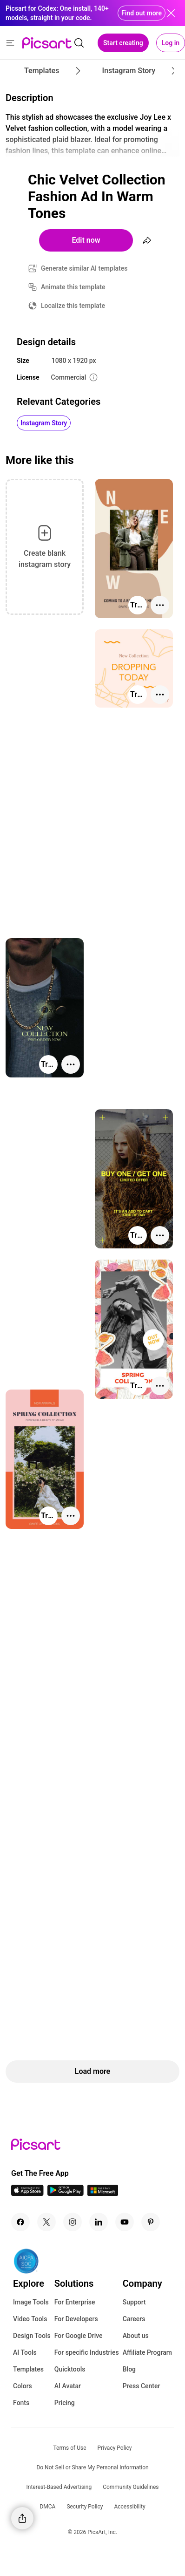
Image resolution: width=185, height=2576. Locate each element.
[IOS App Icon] (27, 2193)
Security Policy (84, 2506)
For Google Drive (78, 2335)
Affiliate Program (147, 2352)
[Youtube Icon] (124, 2222)
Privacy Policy (115, 2448)
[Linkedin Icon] (98, 2222)
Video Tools (30, 2319)
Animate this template (73, 287)
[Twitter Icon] (46, 2222)
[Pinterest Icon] (150, 2222)
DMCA (47, 2506)
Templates (28, 2369)
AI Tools (25, 2352)
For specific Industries (86, 2352)
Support (134, 2302)
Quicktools (70, 2369)
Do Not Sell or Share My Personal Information (92, 2467)
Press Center (141, 2386)
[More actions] (160, 605)
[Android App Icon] (65, 2193)
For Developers (76, 2319)
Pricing (64, 2402)
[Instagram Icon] (72, 2222)
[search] (79, 43)
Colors (22, 2386)
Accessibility (129, 2506)
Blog (129, 2369)
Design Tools (32, 2335)
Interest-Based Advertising (59, 2487)
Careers (134, 2319)
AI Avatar (67, 2386)
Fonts (21, 2402)
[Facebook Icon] (20, 2222)
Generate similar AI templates (84, 268)
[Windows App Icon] (102, 2193)
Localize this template (73, 305)
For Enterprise (74, 2302)
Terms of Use (69, 2448)
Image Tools (31, 2302)
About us (136, 2335)
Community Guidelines (131, 2487)
